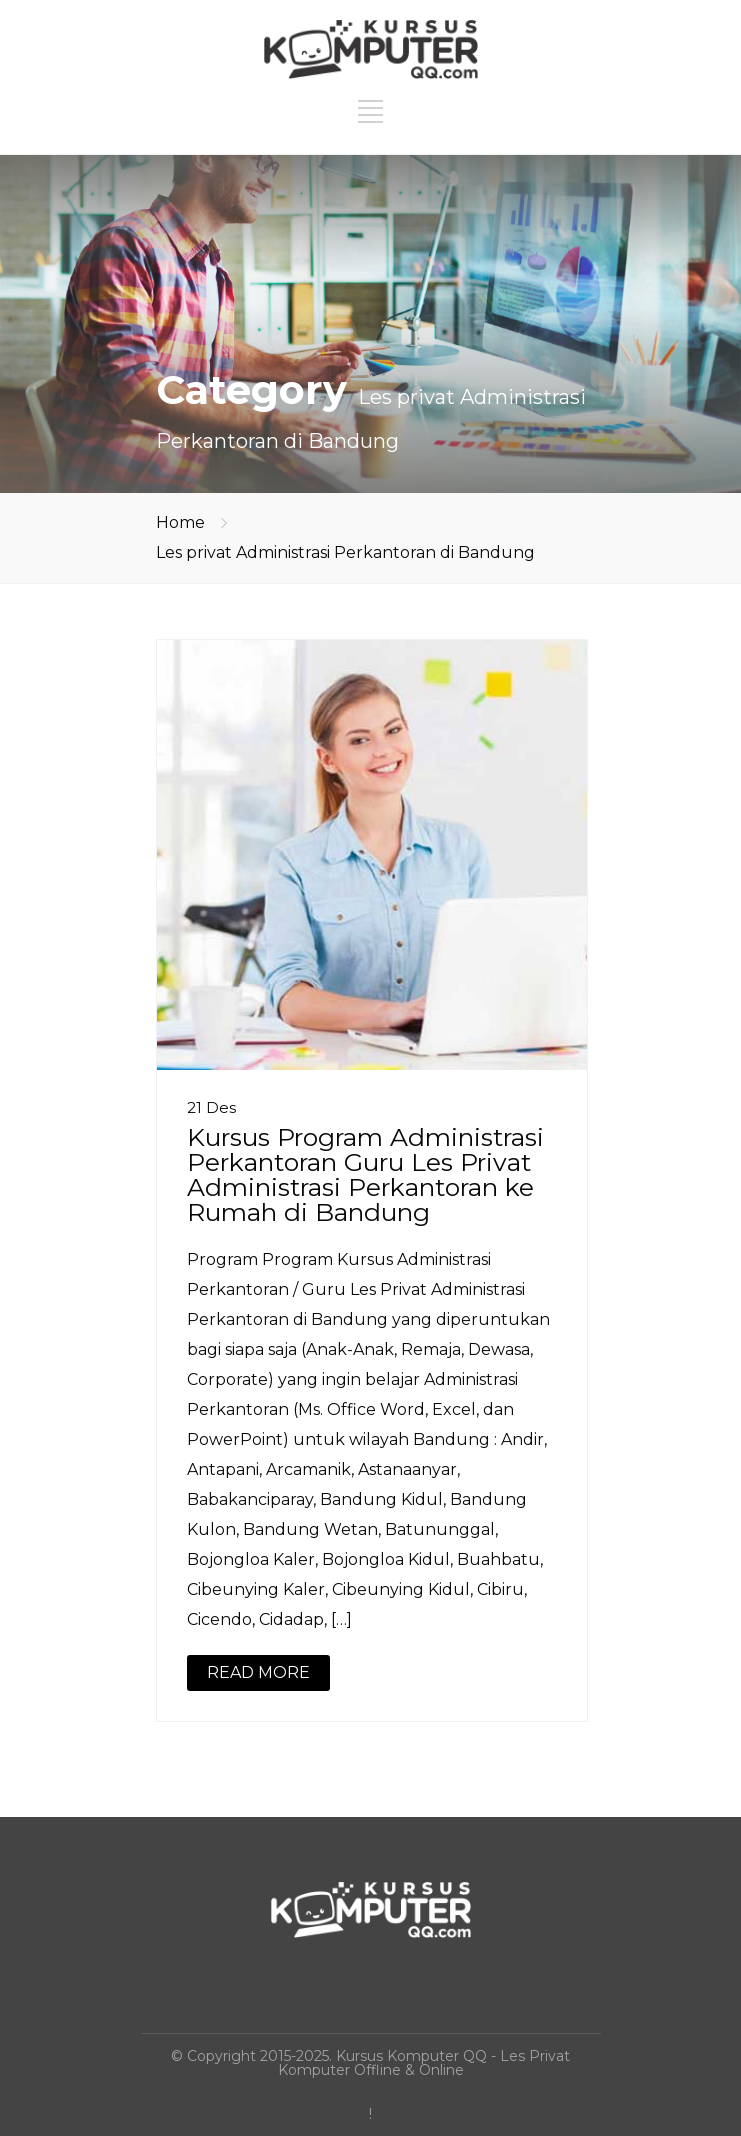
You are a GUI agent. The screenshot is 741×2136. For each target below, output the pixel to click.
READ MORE (258, 1672)
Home (180, 522)
